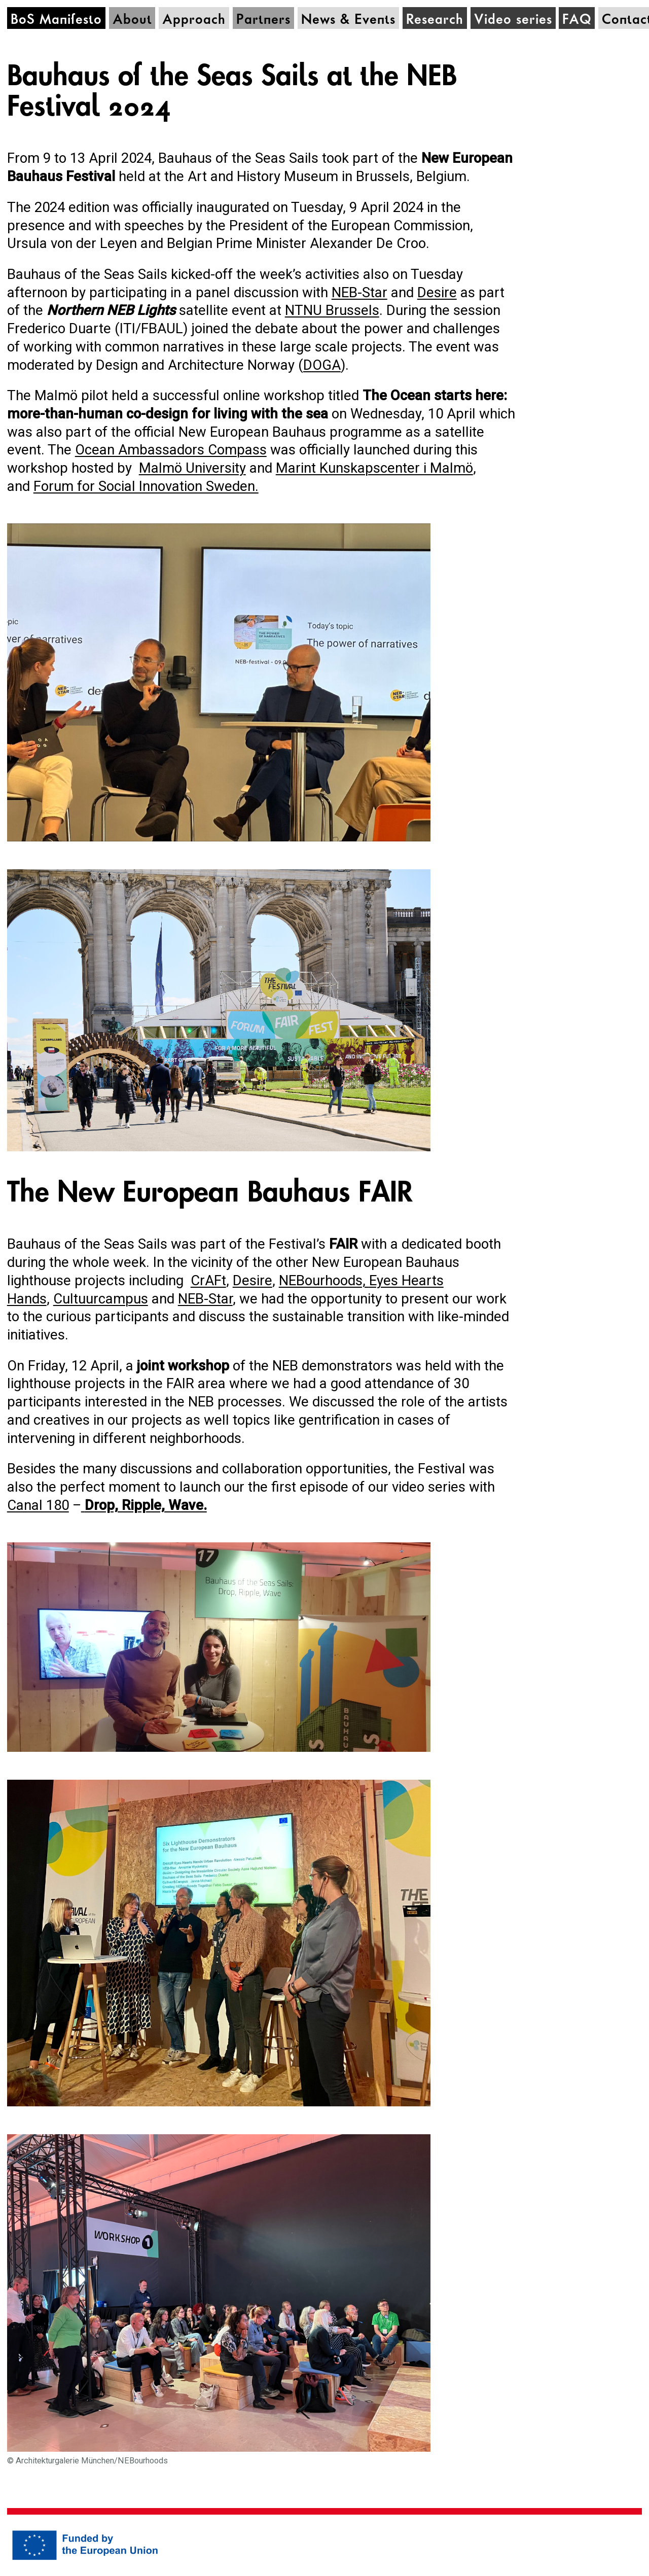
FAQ (576, 20)
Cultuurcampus (100, 1298)
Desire (437, 292)
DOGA (322, 365)
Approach (194, 20)
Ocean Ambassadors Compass (171, 449)
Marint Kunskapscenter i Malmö (374, 468)
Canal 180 (38, 1505)
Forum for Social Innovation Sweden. (146, 486)
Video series (513, 20)
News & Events (348, 20)
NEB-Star (359, 292)
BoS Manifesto (56, 20)
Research (434, 20)
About (132, 20)
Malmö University (192, 468)
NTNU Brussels (332, 310)
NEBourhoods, (324, 1280)
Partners (263, 20)
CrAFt (208, 1280)
